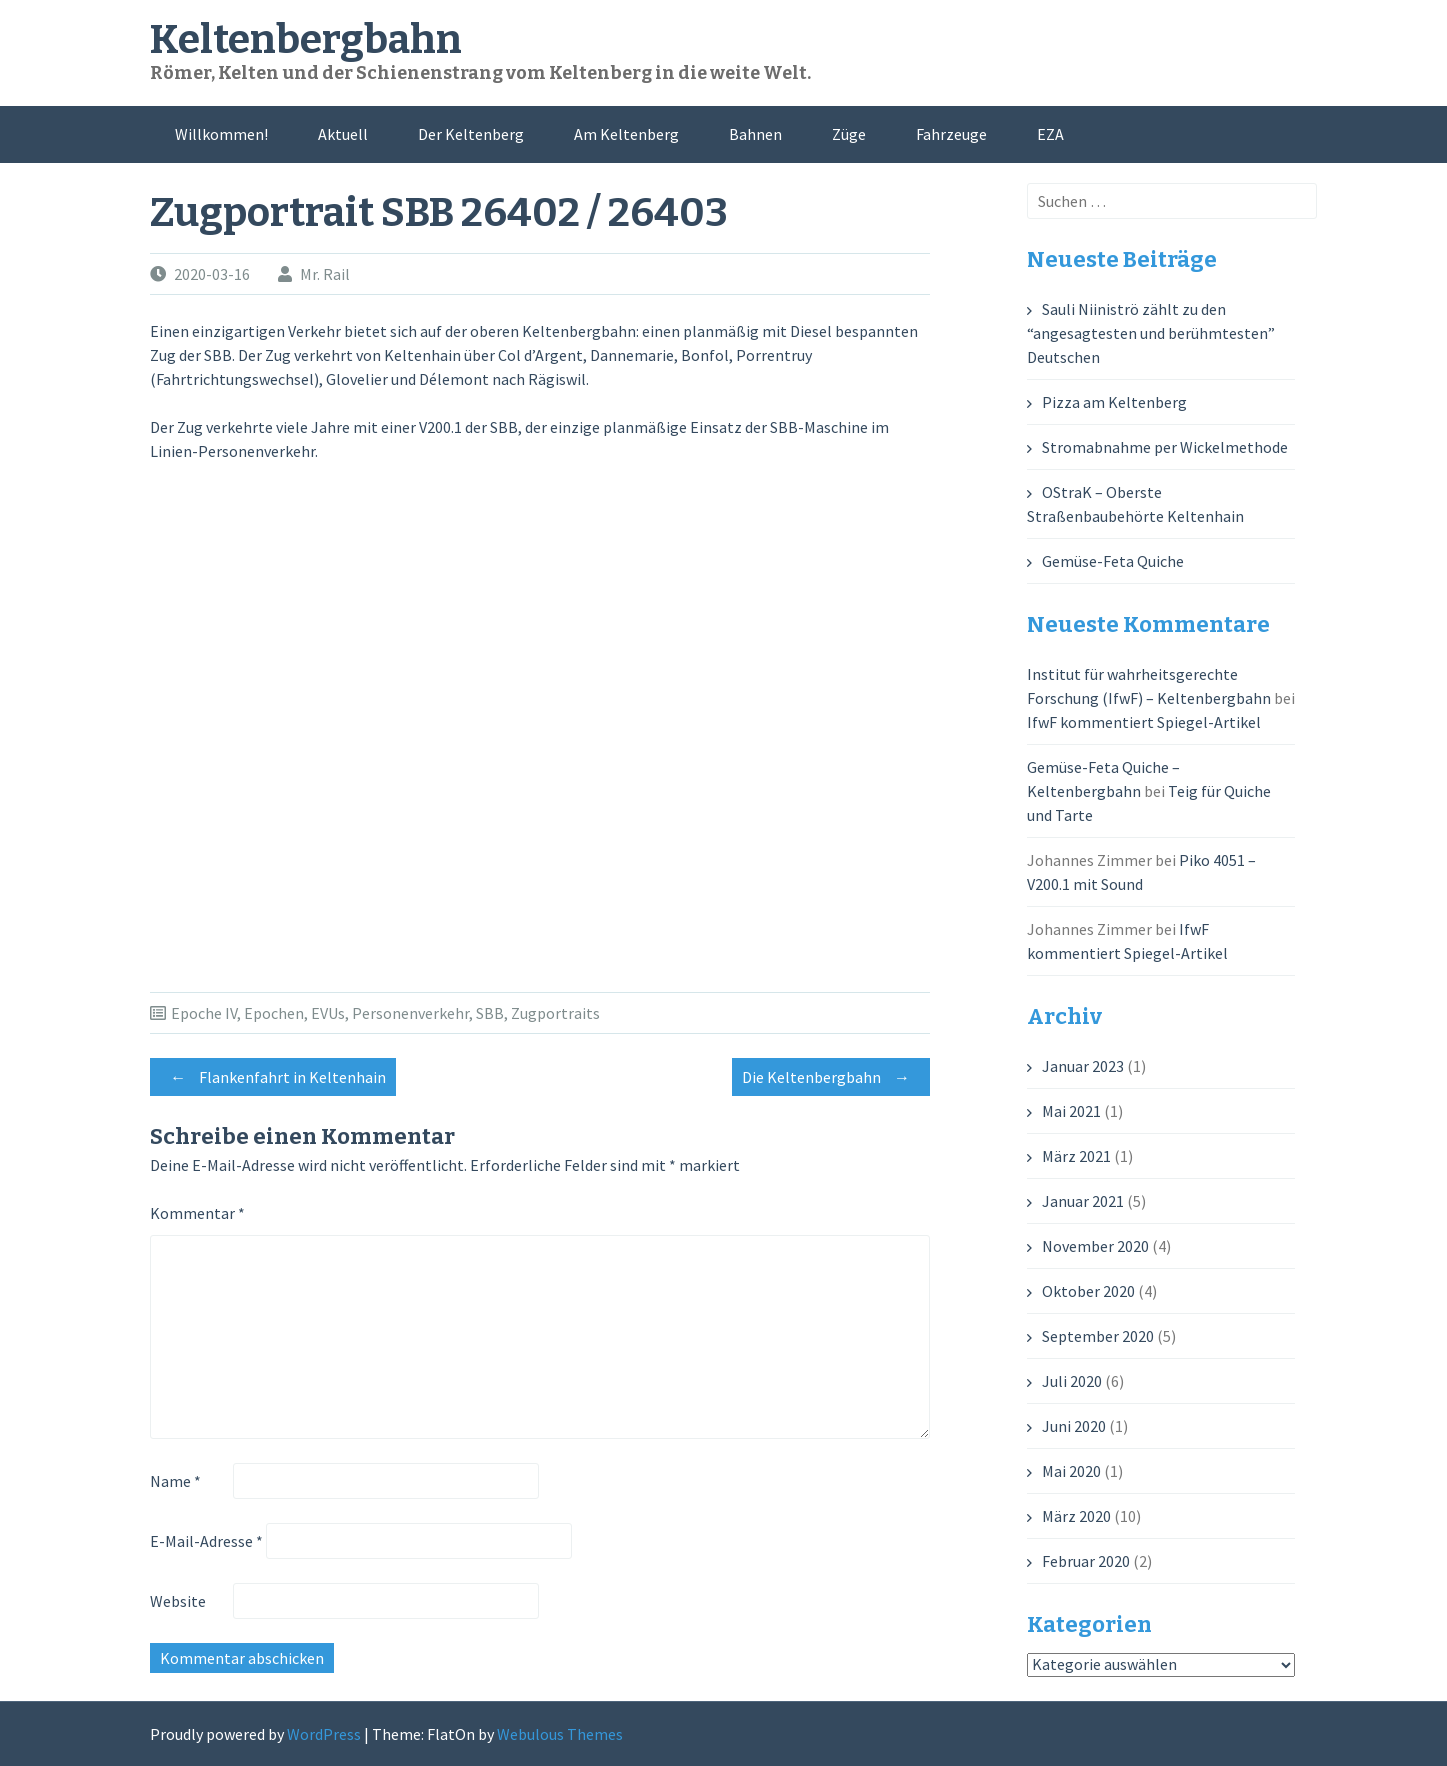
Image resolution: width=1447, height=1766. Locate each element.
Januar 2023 (1083, 1066)
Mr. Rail (325, 274)
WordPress (324, 1734)
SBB (490, 1013)
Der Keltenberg (471, 134)
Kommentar (197, 1213)
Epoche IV (204, 1013)
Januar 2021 (1083, 1201)
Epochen (274, 1013)
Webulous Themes (560, 1734)
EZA (1050, 134)
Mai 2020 (1071, 1471)
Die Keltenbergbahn (831, 1077)
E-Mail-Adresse (206, 1541)
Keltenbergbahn (306, 40)
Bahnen (755, 134)
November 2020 (1095, 1246)
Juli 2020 (1072, 1381)
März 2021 (1076, 1156)
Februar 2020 (1086, 1561)
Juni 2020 (1074, 1426)
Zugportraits (555, 1013)
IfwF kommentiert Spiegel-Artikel (1144, 722)
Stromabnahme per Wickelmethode (1165, 447)
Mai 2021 (1071, 1111)
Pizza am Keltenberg (1114, 402)
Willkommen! (221, 134)
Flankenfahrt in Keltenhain (273, 1077)
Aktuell (343, 134)
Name (175, 1481)
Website (178, 1601)
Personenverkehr (410, 1013)
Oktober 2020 (1088, 1291)
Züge (849, 134)
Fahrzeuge (951, 134)
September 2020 (1098, 1336)
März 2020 (1076, 1516)
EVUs (328, 1013)
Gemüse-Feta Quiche (1113, 561)
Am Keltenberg (626, 134)
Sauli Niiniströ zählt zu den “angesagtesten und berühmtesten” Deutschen (1151, 333)
